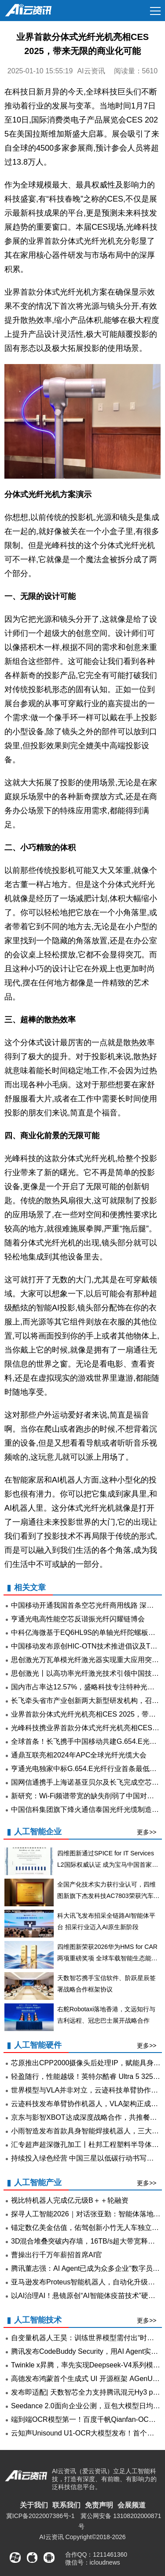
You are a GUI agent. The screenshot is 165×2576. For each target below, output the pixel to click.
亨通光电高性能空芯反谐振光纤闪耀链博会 (78, 1619)
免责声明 (99, 2505)
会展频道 (131, 2505)
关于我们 (34, 2505)
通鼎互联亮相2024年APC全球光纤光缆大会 (79, 1755)
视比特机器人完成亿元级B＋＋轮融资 (69, 2200)
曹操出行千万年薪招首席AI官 (56, 2255)
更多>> (146, 1832)
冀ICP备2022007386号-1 (40, 2515)
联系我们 (66, 2505)
